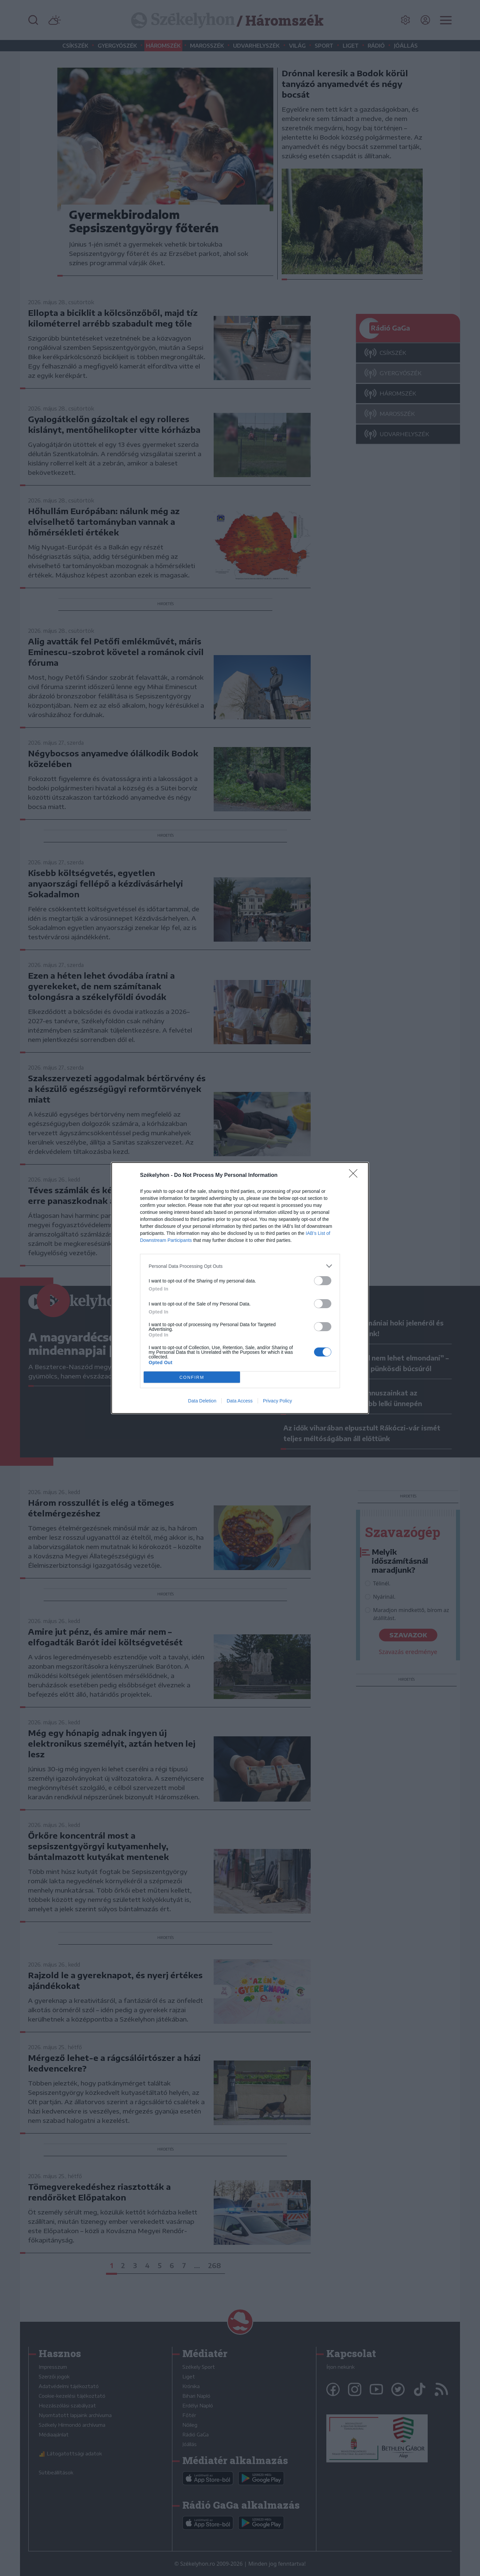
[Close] (355, 1175)
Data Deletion (202, 1400)
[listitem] (240, 1266)
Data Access (240, 1400)
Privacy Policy (277, 1400)
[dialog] (240, 1288)
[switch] (322, 1280)
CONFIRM (191, 1377)
